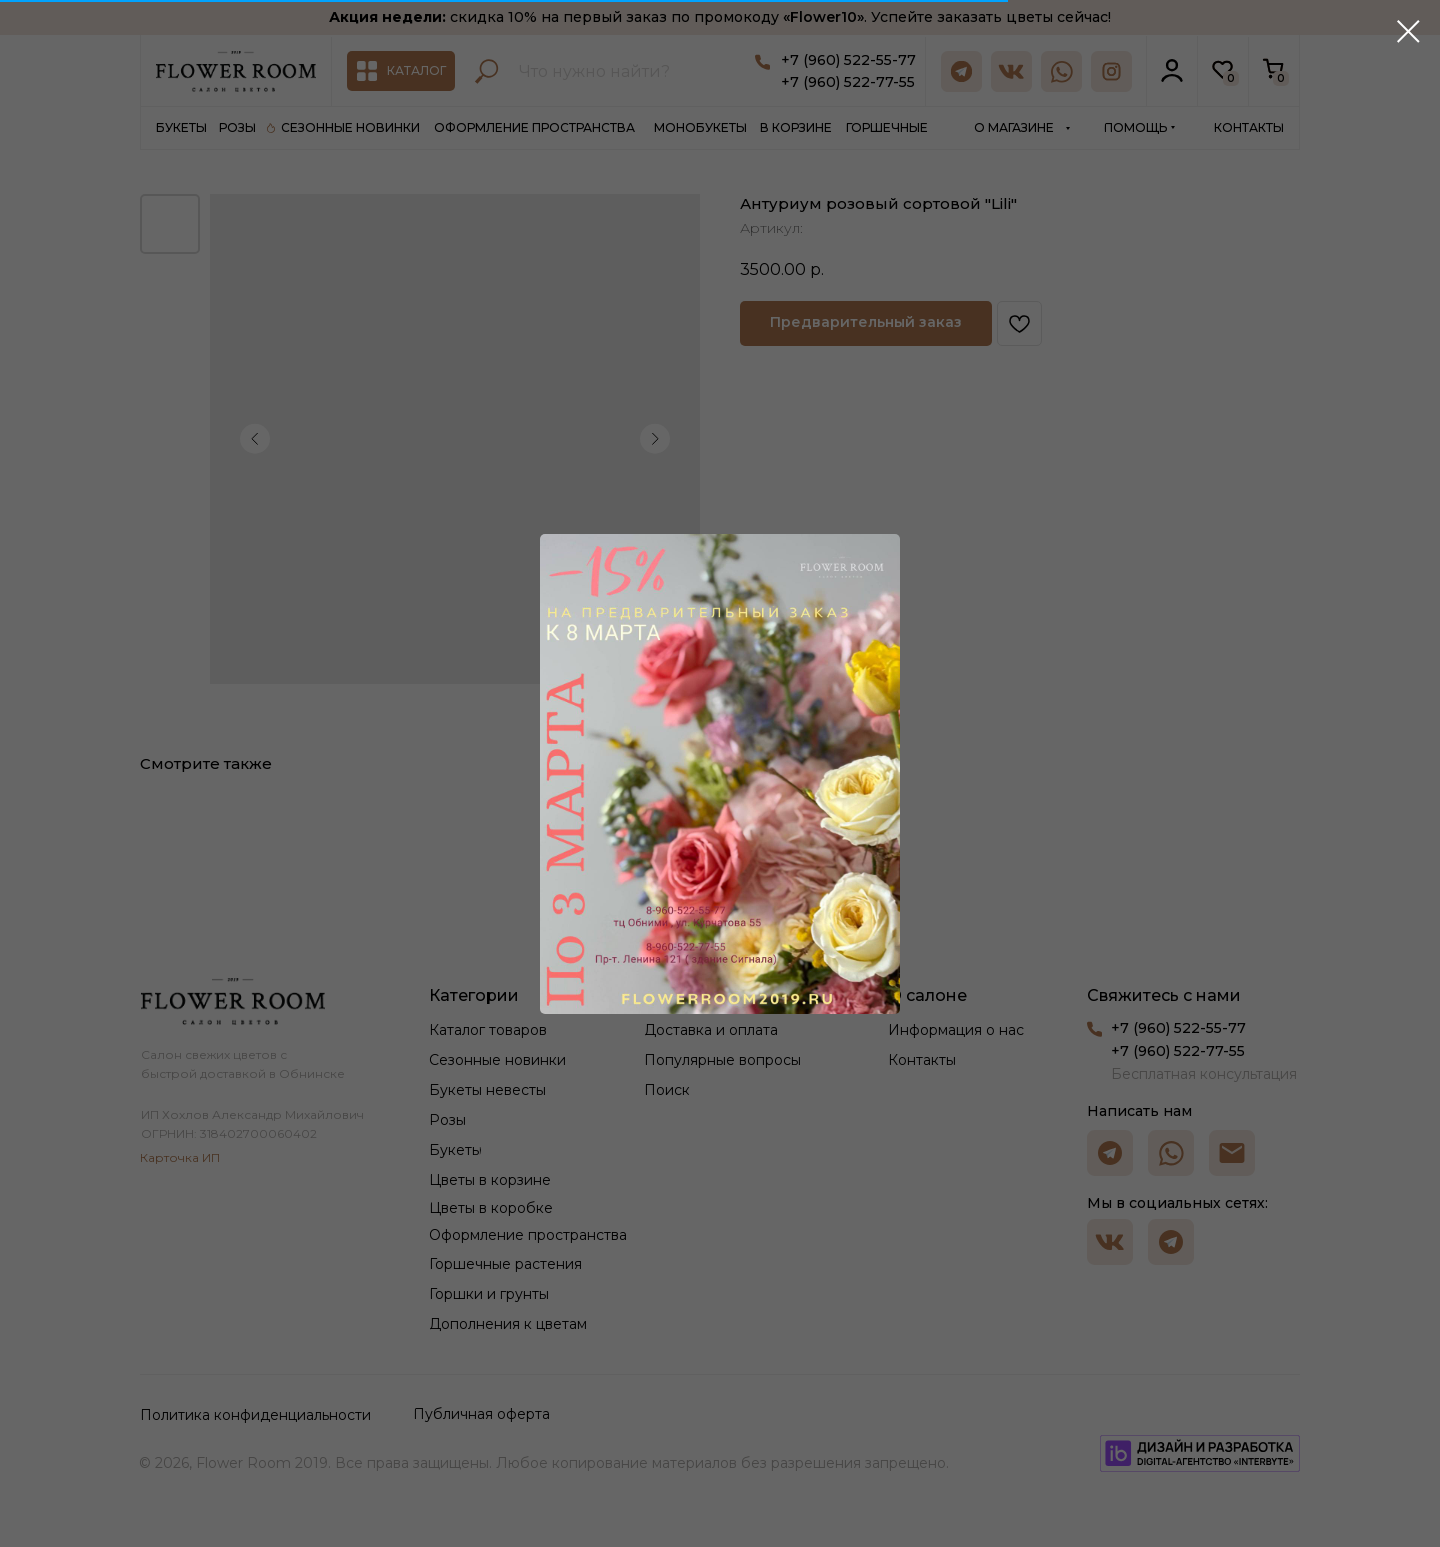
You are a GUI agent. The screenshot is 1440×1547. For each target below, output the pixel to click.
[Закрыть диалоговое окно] (1408, 31)
